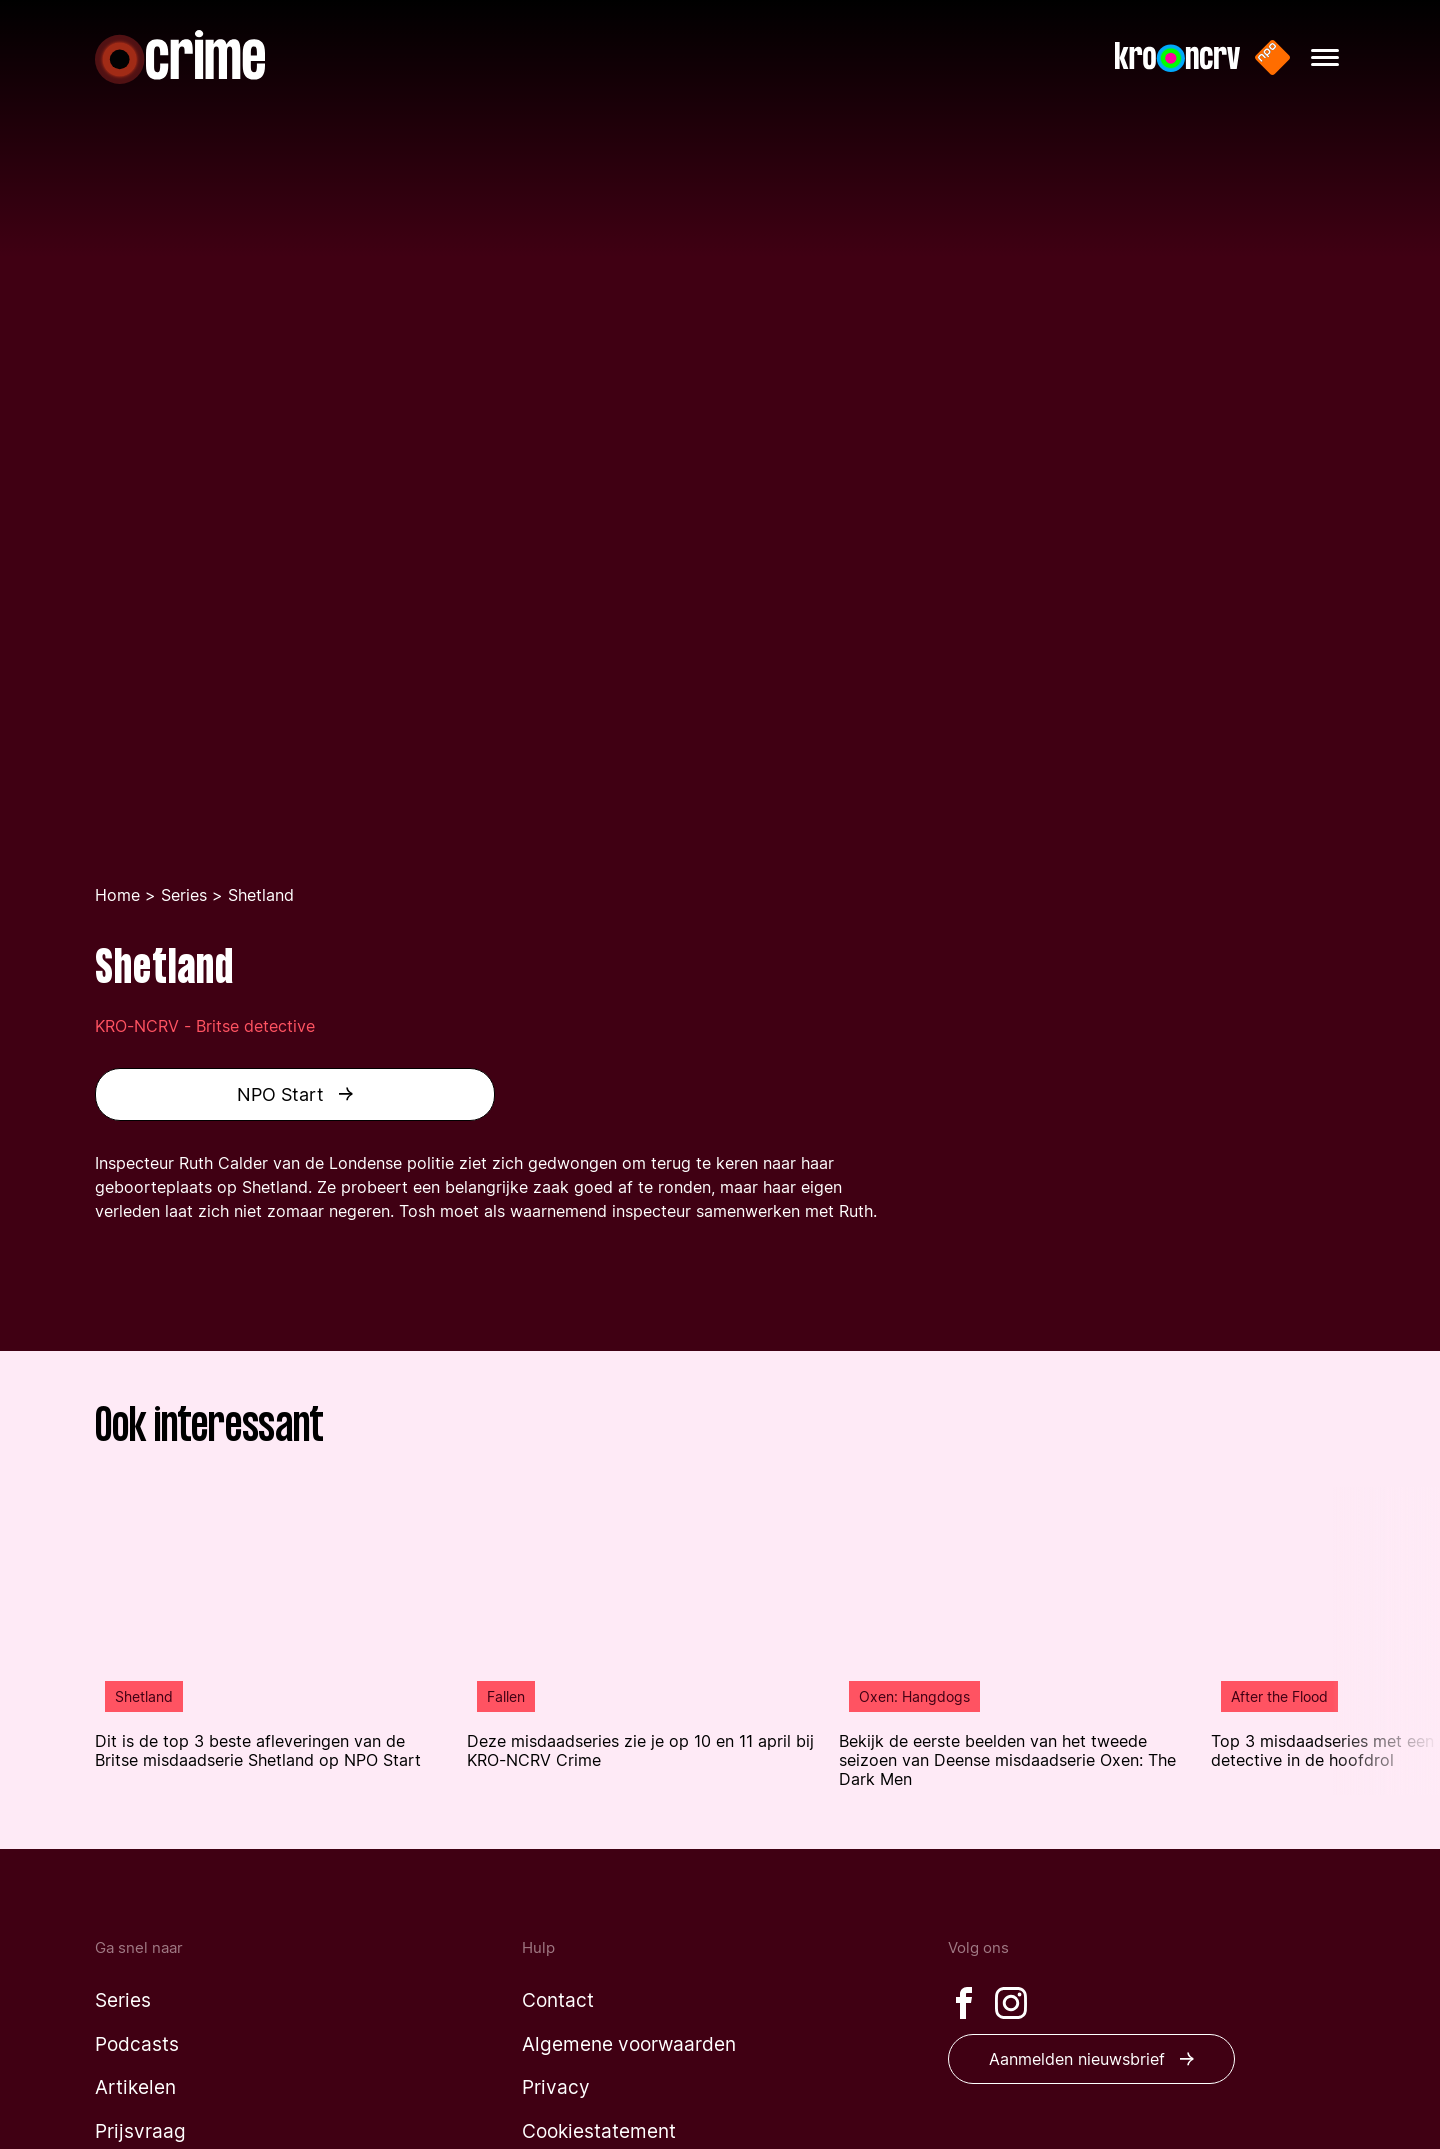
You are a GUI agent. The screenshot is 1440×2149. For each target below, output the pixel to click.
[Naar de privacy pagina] (556, 2087)
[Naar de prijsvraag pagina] (140, 2131)
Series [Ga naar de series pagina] (184, 895)
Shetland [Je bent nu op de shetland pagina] (261, 895)
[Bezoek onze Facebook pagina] (964, 2003)
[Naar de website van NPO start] (1272, 57)
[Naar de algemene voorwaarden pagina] (629, 2044)
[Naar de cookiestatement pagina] (599, 2131)
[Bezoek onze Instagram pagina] (1011, 2003)
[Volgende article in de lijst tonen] (1386, 1641)
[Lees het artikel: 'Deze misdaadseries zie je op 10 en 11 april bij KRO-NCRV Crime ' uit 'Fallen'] (643, 1628)
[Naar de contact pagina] (558, 2000)
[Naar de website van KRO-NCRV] (1177, 57)
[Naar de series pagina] (123, 2000)
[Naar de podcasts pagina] (137, 2044)
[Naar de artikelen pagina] (135, 2087)
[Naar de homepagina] (180, 57)
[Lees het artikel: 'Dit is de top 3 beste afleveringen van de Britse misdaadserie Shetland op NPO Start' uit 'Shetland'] (271, 1628)
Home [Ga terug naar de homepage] (117, 895)
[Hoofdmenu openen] (1325, 57)
